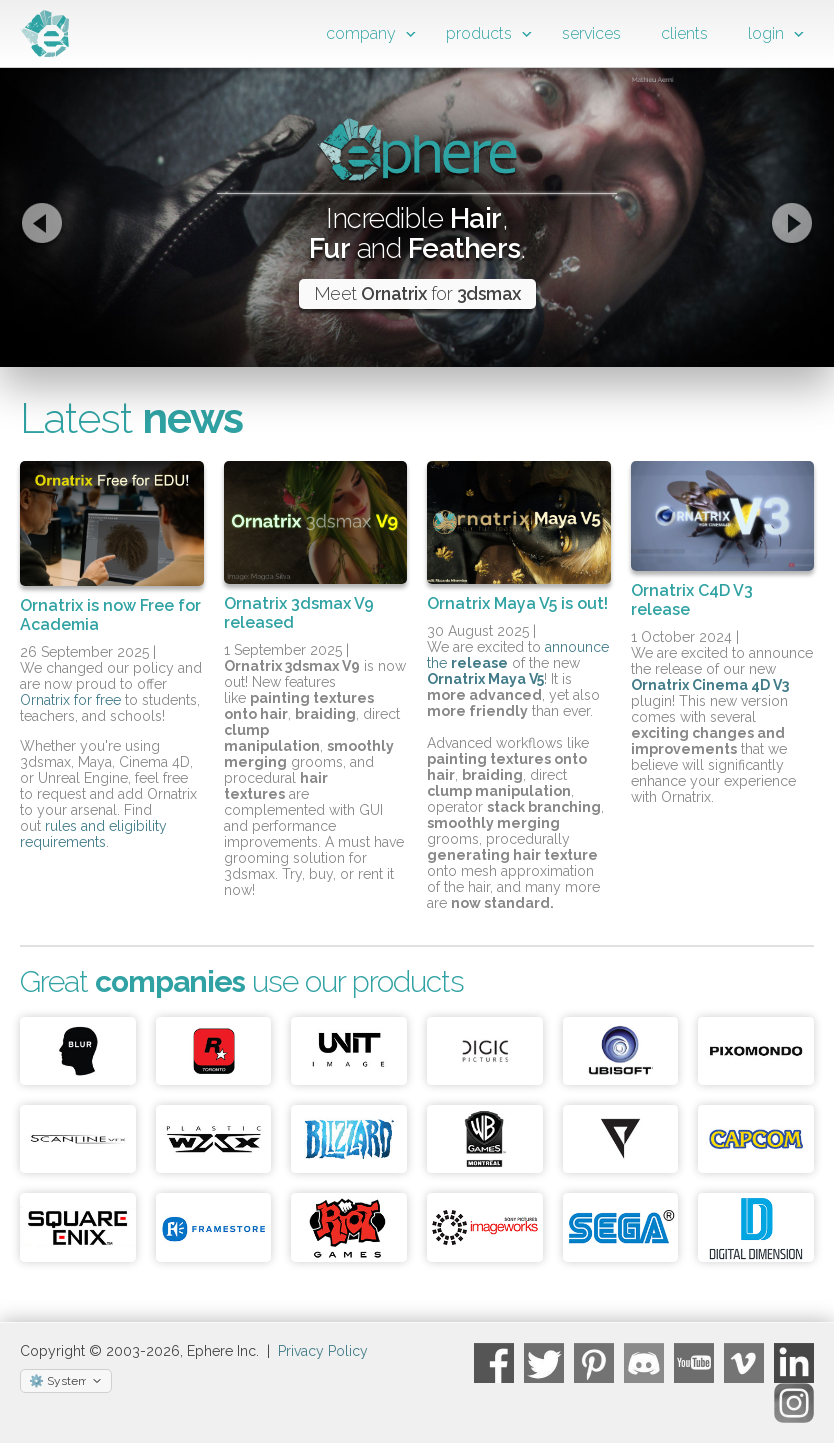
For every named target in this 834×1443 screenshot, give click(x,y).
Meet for (417, 293)
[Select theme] (66, 1381)
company (361, 33)
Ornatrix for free (70, 700)
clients (684, 33)
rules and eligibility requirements (93, 834)
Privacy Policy (323, 1351)
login (766, 33)
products (479, 33)
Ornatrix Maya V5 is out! (517, 603)
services (591, 33)
